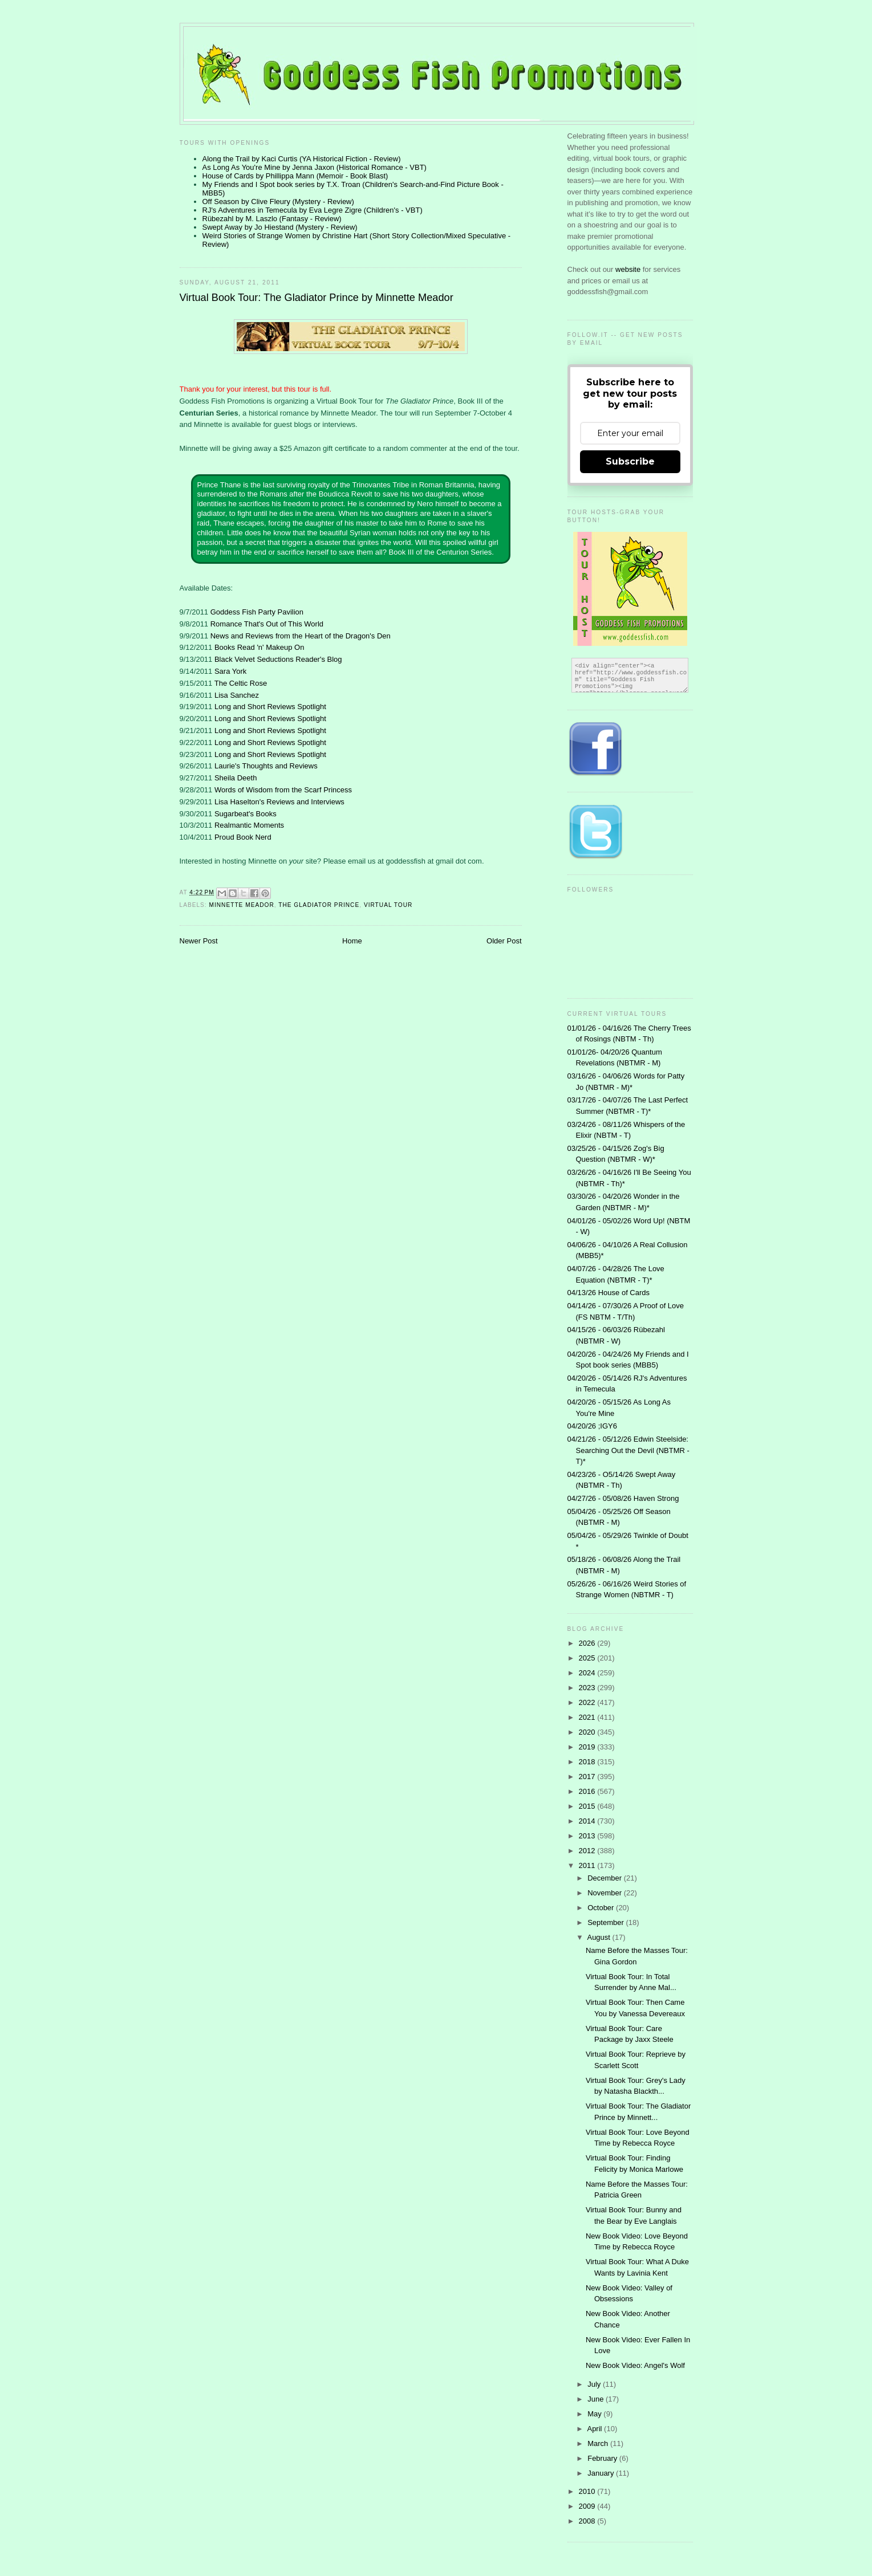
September (606, 1922)
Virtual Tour (388, 905)
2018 (588, 1761)
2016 (588, 1791)
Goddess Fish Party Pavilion (256, 612)
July (595, 2384)
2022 (588, 1702)
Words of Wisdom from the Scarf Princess (283, 790)
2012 (588, 1850)
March (598, 2443)
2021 (588, 1717)
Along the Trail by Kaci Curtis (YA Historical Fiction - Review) (301, 158)
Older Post (503, 941)
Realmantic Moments (249, 825)
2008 (588, 2521)
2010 (588, 2491)
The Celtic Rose (240, 683)
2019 (588, 1747)
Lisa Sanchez (236, 695)
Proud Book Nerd (242, 837)
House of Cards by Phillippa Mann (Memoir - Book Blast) (295, 176)
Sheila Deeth (235, 778)
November (605, 1893)
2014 (588, 1821)
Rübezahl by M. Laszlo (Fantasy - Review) (272, 218)
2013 (588, 1836)
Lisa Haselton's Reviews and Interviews (279, 801)
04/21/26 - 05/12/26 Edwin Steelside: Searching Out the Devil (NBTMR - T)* (628, 1450)
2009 (588, 2506)
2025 (588, 1658)
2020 (588, 1732)
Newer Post (199, 941)
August (599, 1937)
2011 (588, 1865)
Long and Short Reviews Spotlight (270, 706)
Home (352, 941)
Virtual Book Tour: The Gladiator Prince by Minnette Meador (316, 297)
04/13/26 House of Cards (608, 1292)
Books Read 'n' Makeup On (259, 647)
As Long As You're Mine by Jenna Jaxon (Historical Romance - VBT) (314, 167)
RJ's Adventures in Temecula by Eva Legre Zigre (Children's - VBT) (312, 210)
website (629, 269)
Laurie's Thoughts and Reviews (266, 766)
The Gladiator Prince (318, 905)
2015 (588, 1806)
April (595, 2428)
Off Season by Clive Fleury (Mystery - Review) (278, 201)
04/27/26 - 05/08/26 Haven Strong (623, 1498)
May (595, 2414)
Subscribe (630, 461)
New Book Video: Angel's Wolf (635, 2365)
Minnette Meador (241, 905)
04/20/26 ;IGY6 (592, 1426)
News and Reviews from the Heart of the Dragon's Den (300, 636)
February (603, 2458)
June (596, 2399)
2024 (588, 1673)
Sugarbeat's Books (245, 813)
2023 (588, 1687)
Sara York (230, 671)
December (605, 1878)
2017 (588, 1776)
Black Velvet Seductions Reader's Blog (278, 659)
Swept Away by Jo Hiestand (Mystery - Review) (280, 227)
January (601, 2473)
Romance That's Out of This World (266, 624)
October (601, 1907)
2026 (588, 1643)
